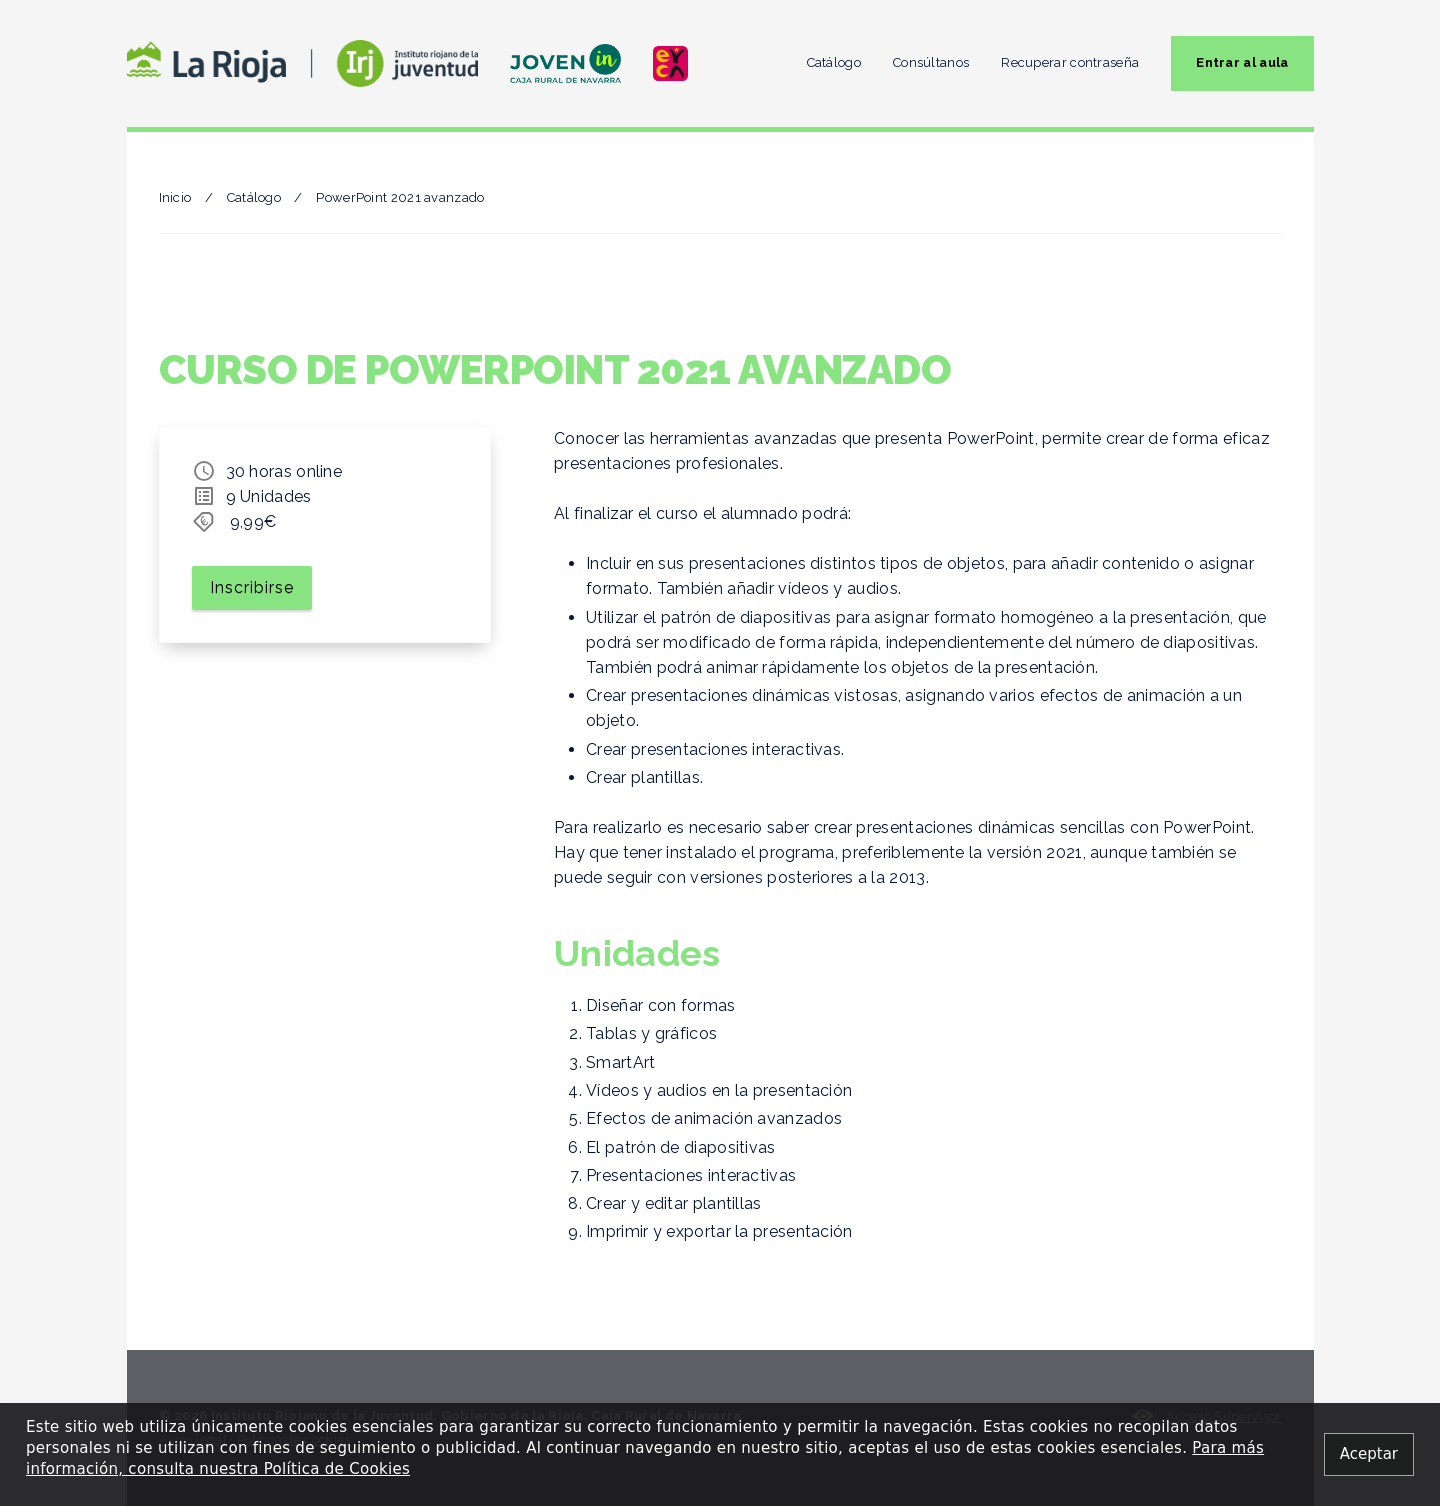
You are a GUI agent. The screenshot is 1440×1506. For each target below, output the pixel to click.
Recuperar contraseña (1070, 62)
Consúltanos (931, 62)
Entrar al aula (1242, 62)
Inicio (175, 197)
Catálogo (834, 62)
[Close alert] (1369, 1454)
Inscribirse (252, 587)
